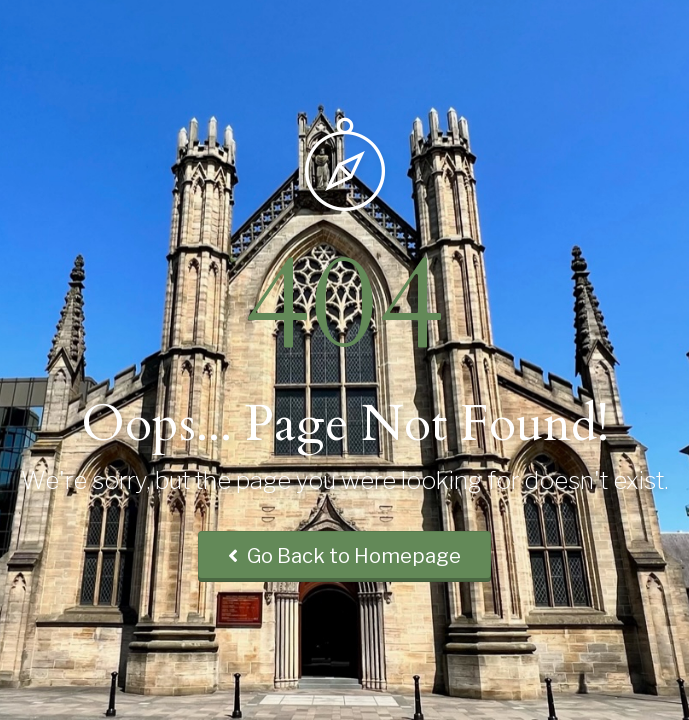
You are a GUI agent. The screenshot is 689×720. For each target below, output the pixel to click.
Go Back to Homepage (344, 556)
